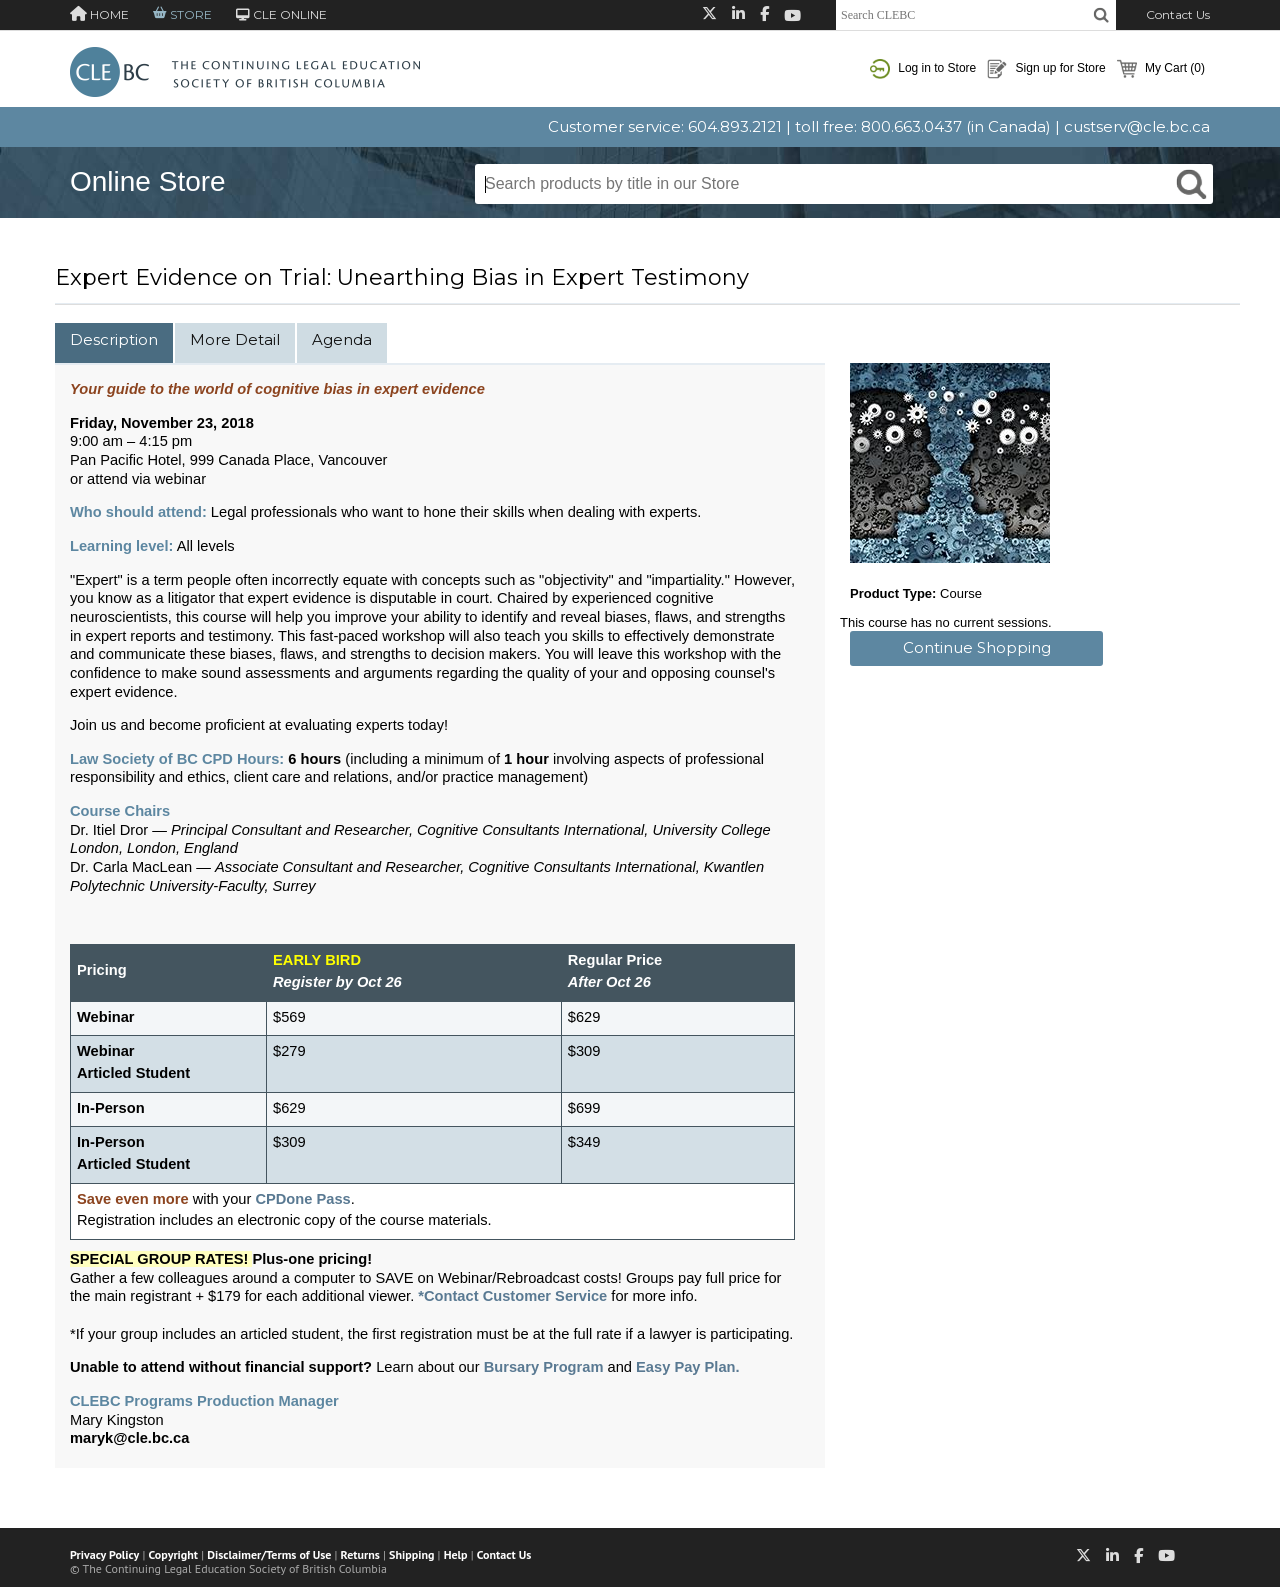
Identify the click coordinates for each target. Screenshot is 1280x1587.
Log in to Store (923, 69)
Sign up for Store (1046, 69)
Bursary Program (544, 1367)
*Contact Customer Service (512, 1296)
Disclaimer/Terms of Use (269, 1554)
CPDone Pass (302, 1199)
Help (456, 1554)
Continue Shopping (977, 647)
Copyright (173, 1554)
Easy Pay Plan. (687, 1367)
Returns (360, 1554)
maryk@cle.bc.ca (129, 1438)
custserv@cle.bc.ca (1137, 126)
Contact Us (1178, 14)
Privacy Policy (104, 1554)
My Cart (1161, 69)
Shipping (411, 1554)
